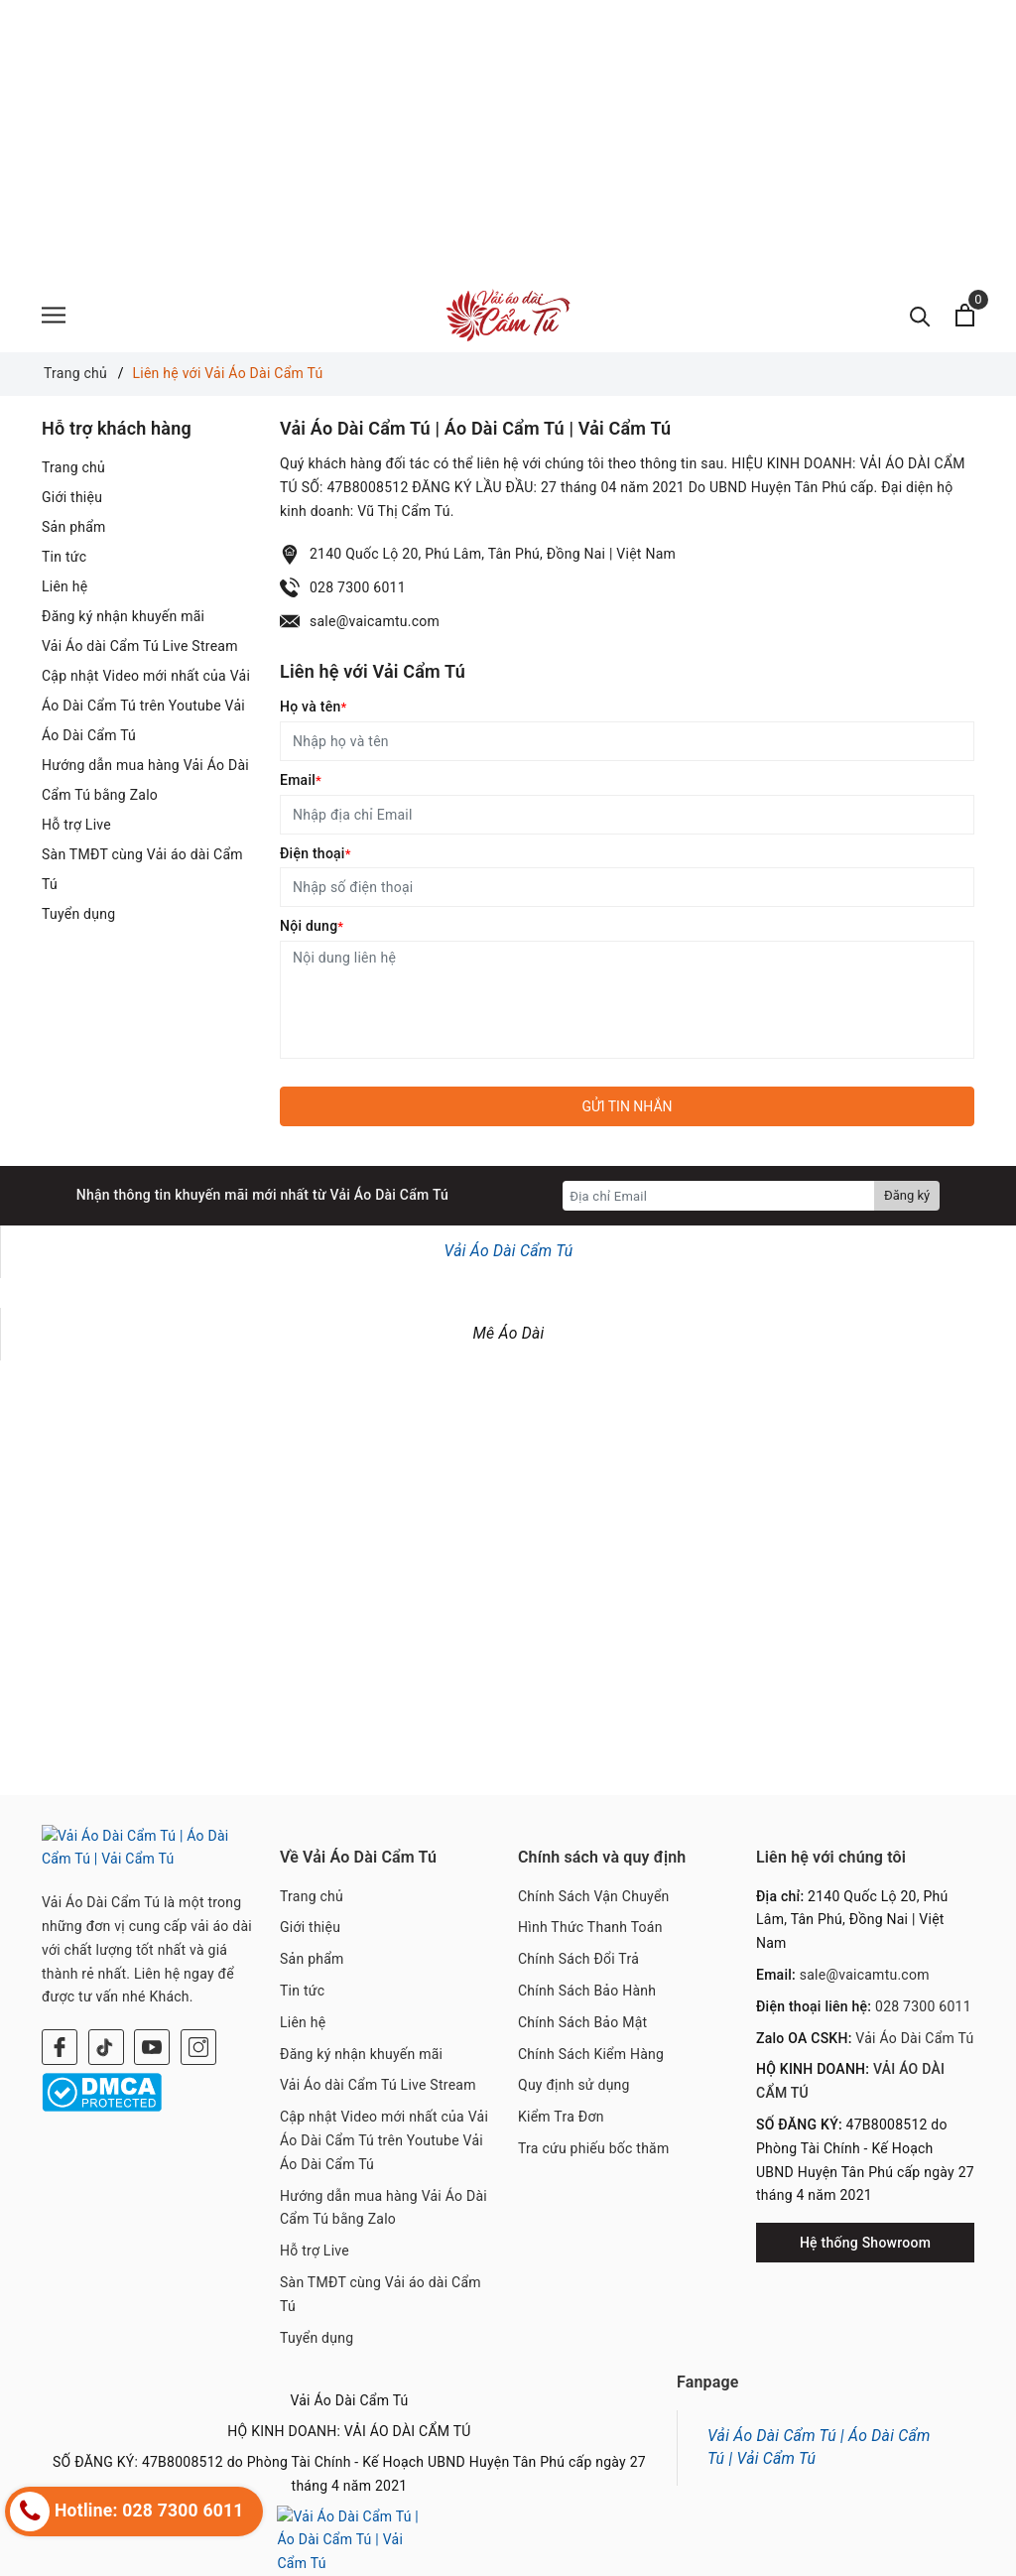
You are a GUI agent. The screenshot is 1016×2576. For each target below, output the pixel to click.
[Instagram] (198, 2023)
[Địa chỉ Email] (719, 1196)
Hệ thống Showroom (865, 2243)
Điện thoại (315, 853)
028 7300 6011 (358, 587)
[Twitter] (106, 2023)
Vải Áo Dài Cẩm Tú (508, 1250)
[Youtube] (152, 2023)
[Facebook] (59, 2023)
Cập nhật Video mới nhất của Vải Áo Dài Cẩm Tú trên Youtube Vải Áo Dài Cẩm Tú (146, 705)
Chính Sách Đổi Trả (578, 1959)
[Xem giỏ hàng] (964, 315)
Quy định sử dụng (574, 2085)
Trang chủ (73, 467)
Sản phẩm (74, 527)
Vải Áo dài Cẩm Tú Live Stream (140, 646)
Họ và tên (313, 706)
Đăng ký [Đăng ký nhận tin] (907, 1195)
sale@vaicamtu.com (375, 621)
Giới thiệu (72, 497)
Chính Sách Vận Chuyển (594, 1896)
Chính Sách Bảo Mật (582, 2022)
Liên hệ (64, 586)
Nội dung (311, 926)
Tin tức (64, 557)
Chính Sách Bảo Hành (587, 1990)
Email (300, 780)
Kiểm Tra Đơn (561, 2117)
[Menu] (53, 315)
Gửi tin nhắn (626, 1106)
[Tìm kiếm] (920, 315)
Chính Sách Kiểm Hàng (591, 2054)
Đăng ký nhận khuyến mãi (123, 616)
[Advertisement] (508, 139)
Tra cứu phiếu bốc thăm (594, 2148)
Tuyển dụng (78, 914)
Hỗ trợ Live (76, 825)
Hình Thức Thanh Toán (590, 1927)
